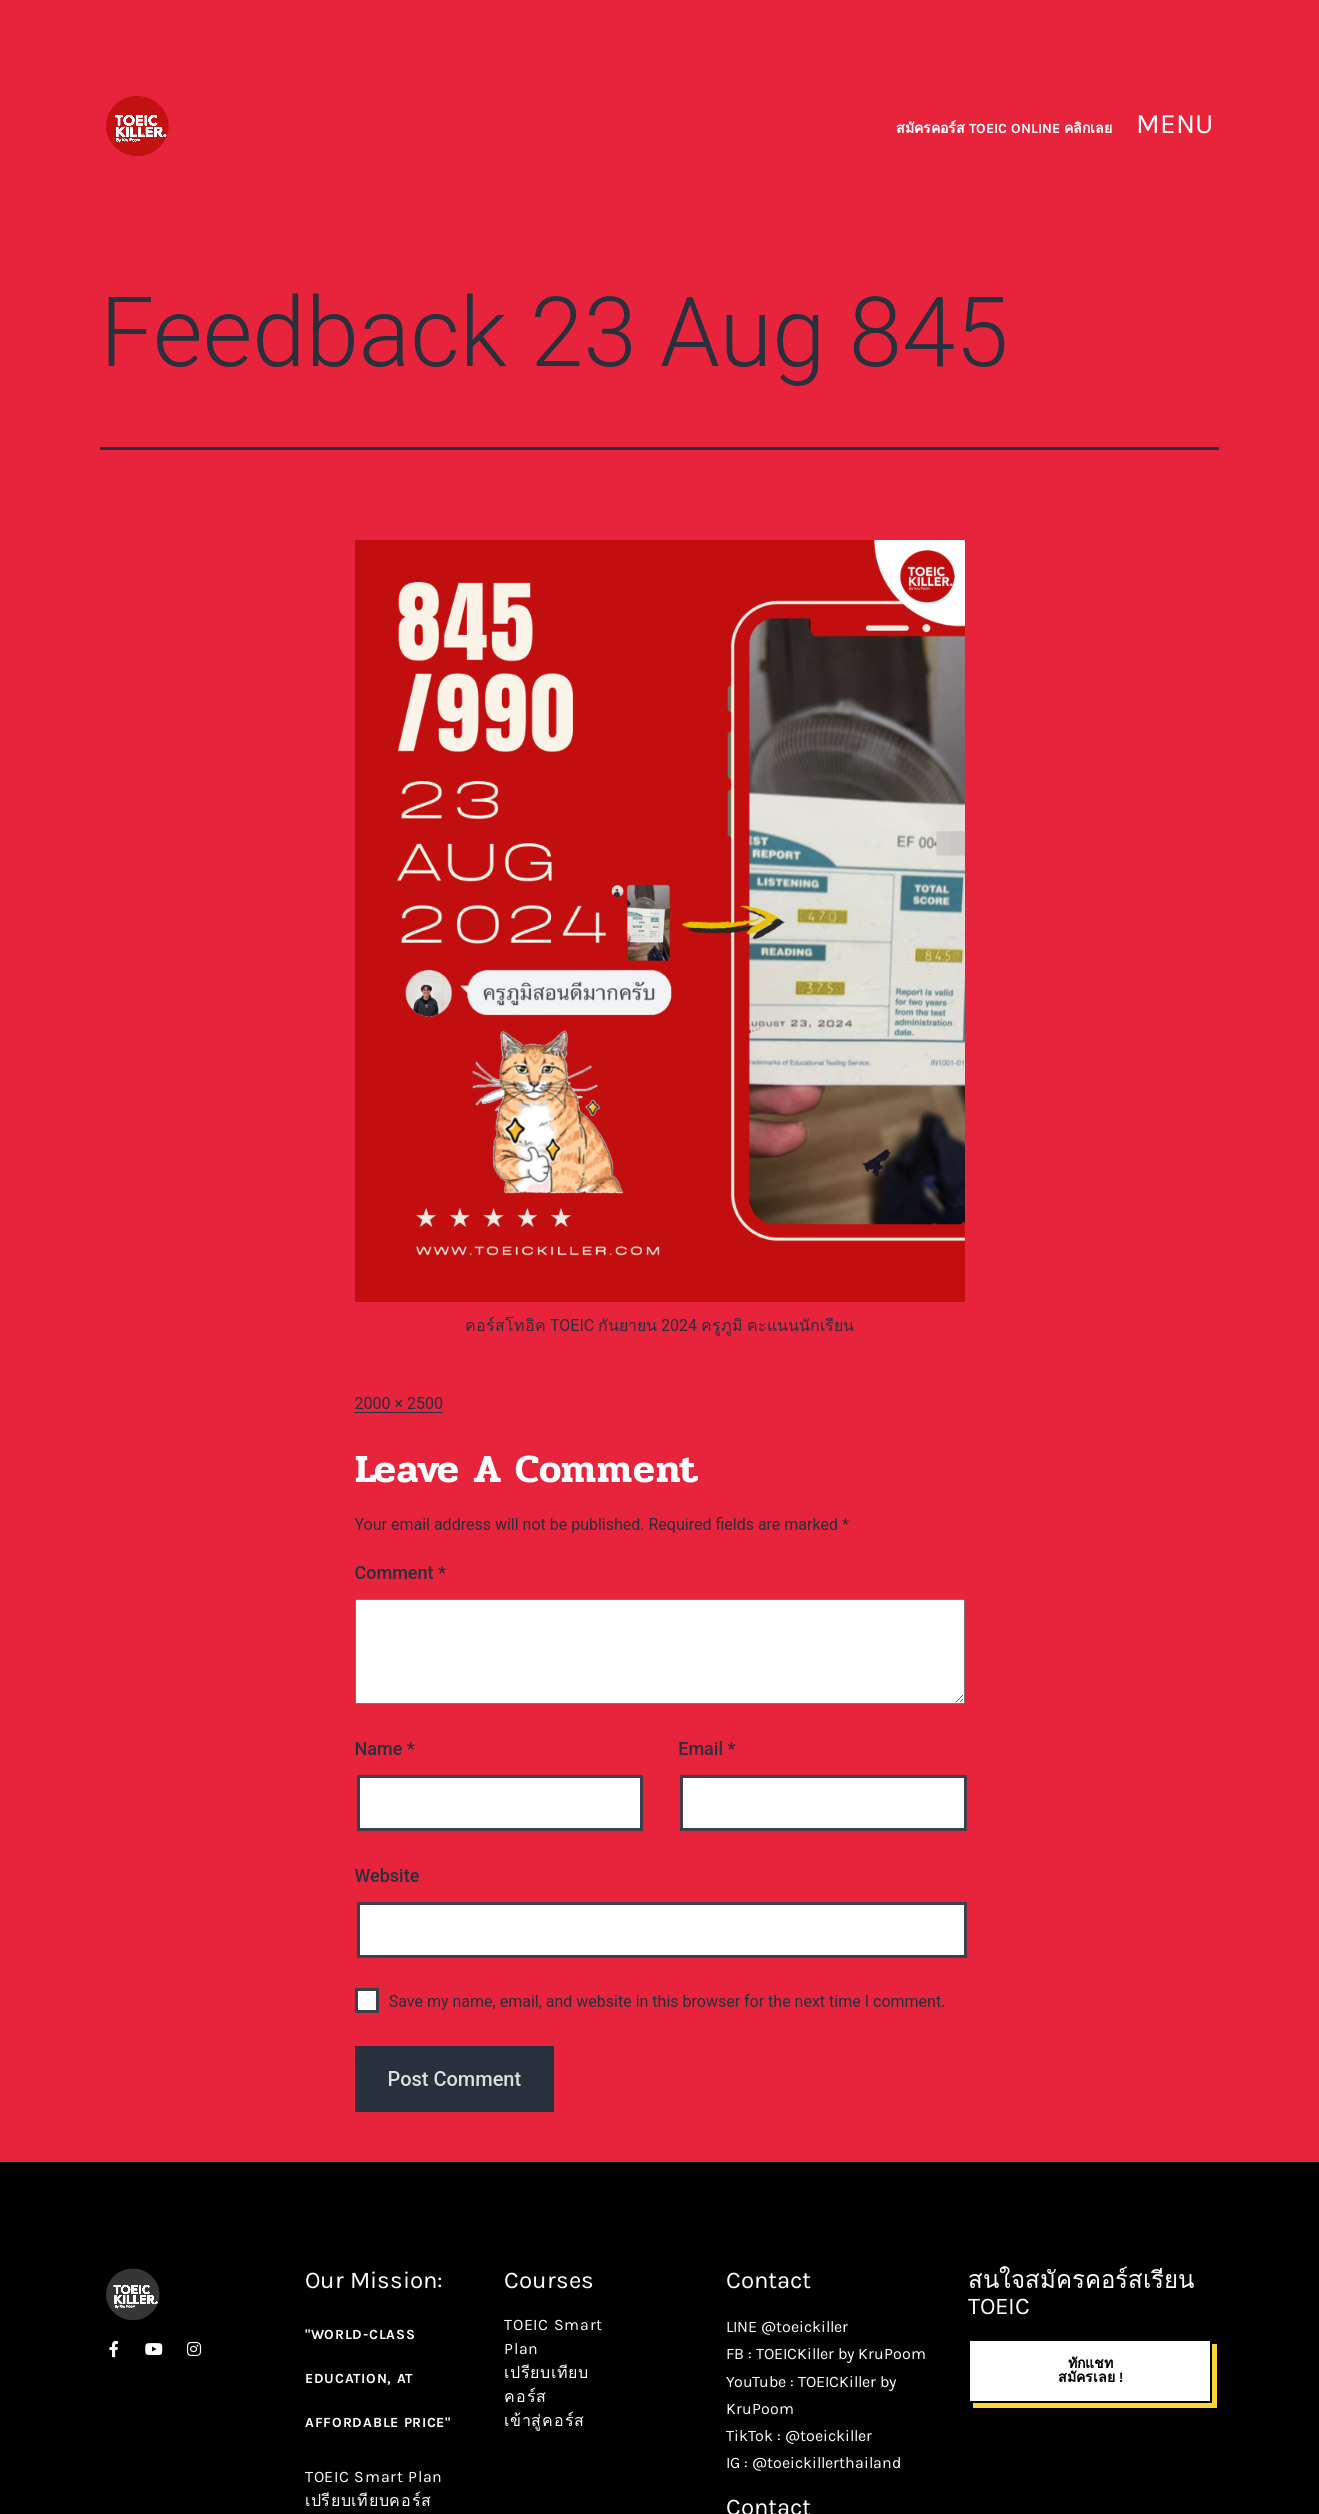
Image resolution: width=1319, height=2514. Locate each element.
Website (387, 1875)
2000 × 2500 (399, 1403)
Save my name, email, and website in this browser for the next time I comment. (667, 2001)
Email (706, 1748)
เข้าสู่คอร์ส (544, 2420)
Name (385, 1748)
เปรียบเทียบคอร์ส (368, 2500)
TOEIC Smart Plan (374, 2476)
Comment (400, 1572)
